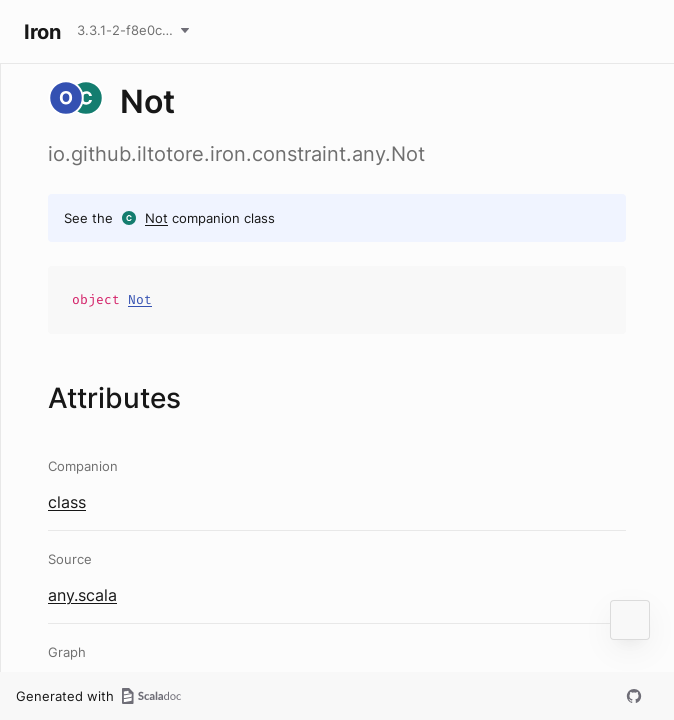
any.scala (82, 595)
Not (156, 218)
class (67, 502)
